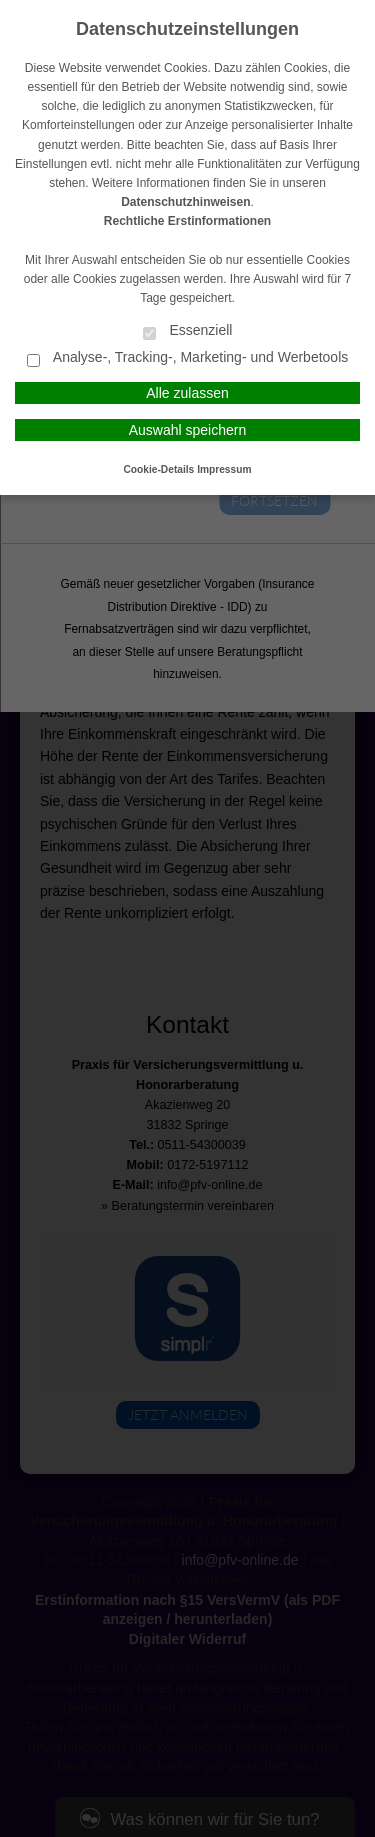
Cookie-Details (159, 469)
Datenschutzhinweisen (185, 202)
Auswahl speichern (188, 430)
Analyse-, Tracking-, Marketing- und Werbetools (188, 358)
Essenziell (188, 331)
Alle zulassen (187, 393)
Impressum (224, 469)
